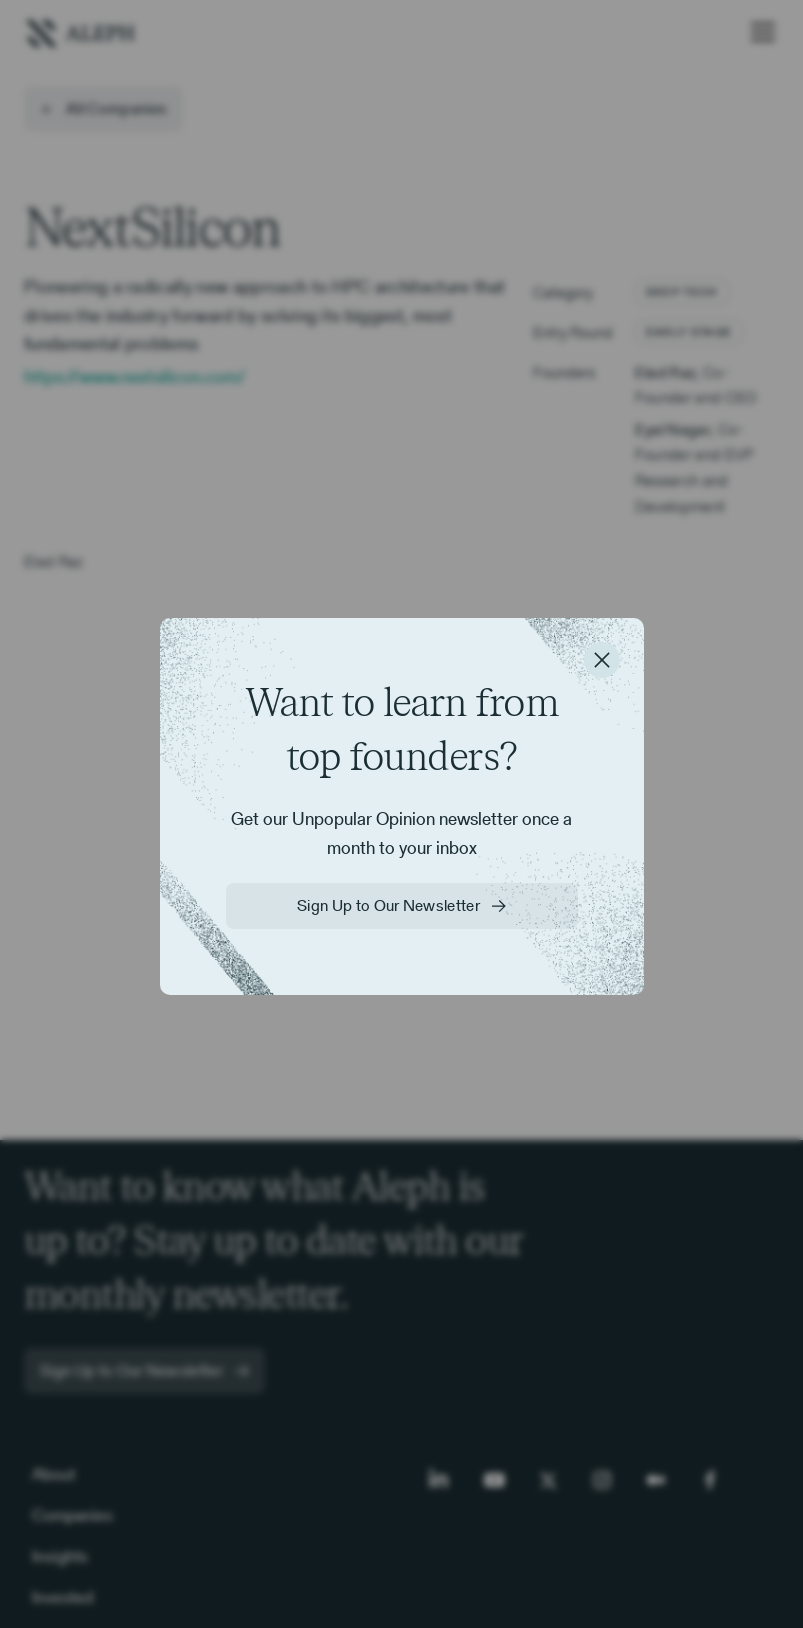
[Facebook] (710, 1480)
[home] (80, 31)
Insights (60, 1556)
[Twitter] (548, 1480)
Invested (62, 1597)
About (53, 1474)
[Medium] (656, 1480)
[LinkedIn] (440, 1480)
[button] (759, 32)
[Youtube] (494, 1480)
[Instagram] (602, 1480)
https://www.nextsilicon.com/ (134, 376)
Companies (72, 1515)
